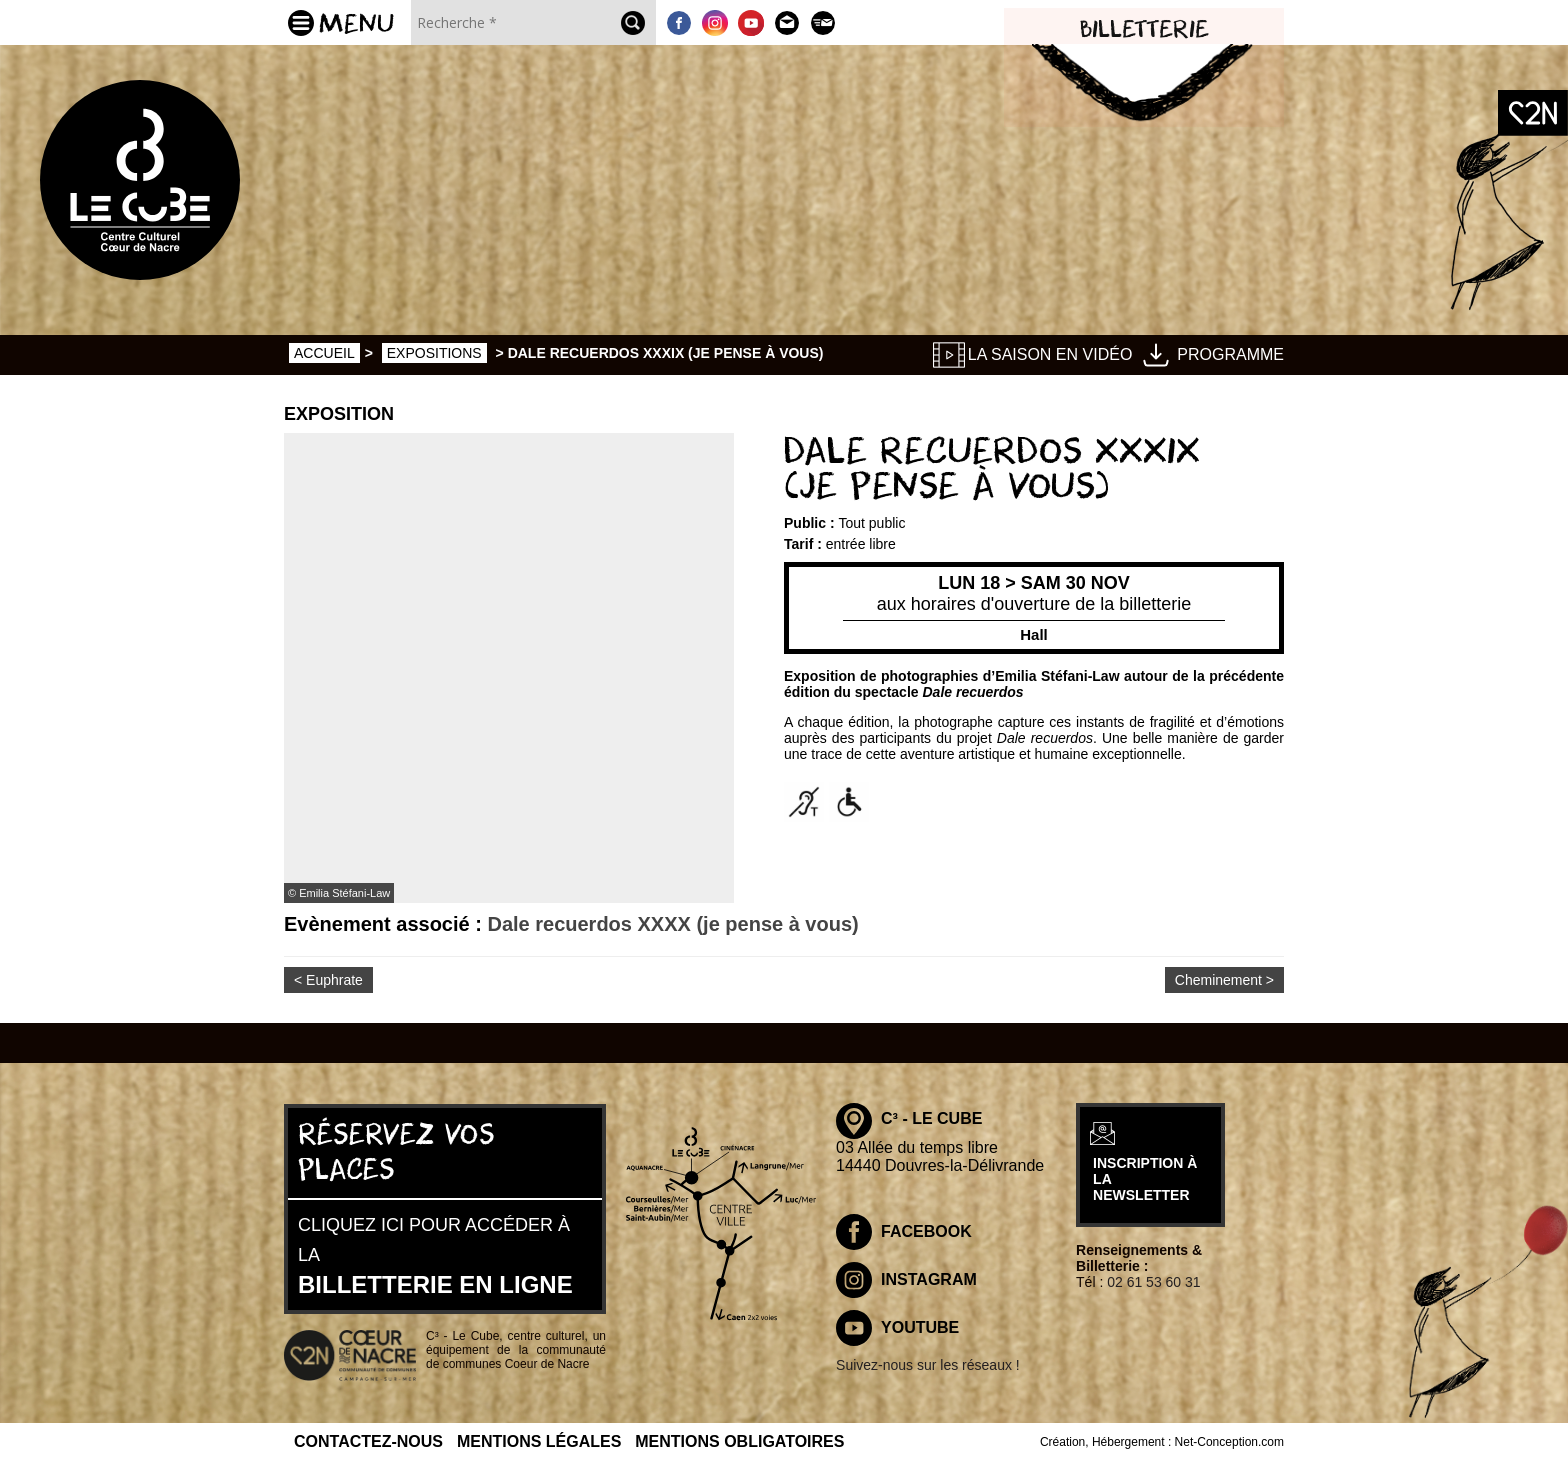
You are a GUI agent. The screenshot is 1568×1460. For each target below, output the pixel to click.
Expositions (434, 353)
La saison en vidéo (1050, 354)
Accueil (324, 353)
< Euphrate (328, 980)
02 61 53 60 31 (1217, 1282)
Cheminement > (1224, 980)
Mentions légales (539, 1438)
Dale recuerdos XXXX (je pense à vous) (672, 924)
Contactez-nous (368, 1438)
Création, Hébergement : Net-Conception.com (1162, 1439)
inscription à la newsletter (1206, 1181)
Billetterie (1144, 30)
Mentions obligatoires (739, 1438)
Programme (1230, 354)
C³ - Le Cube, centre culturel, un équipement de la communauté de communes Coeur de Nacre (516, 1349)
